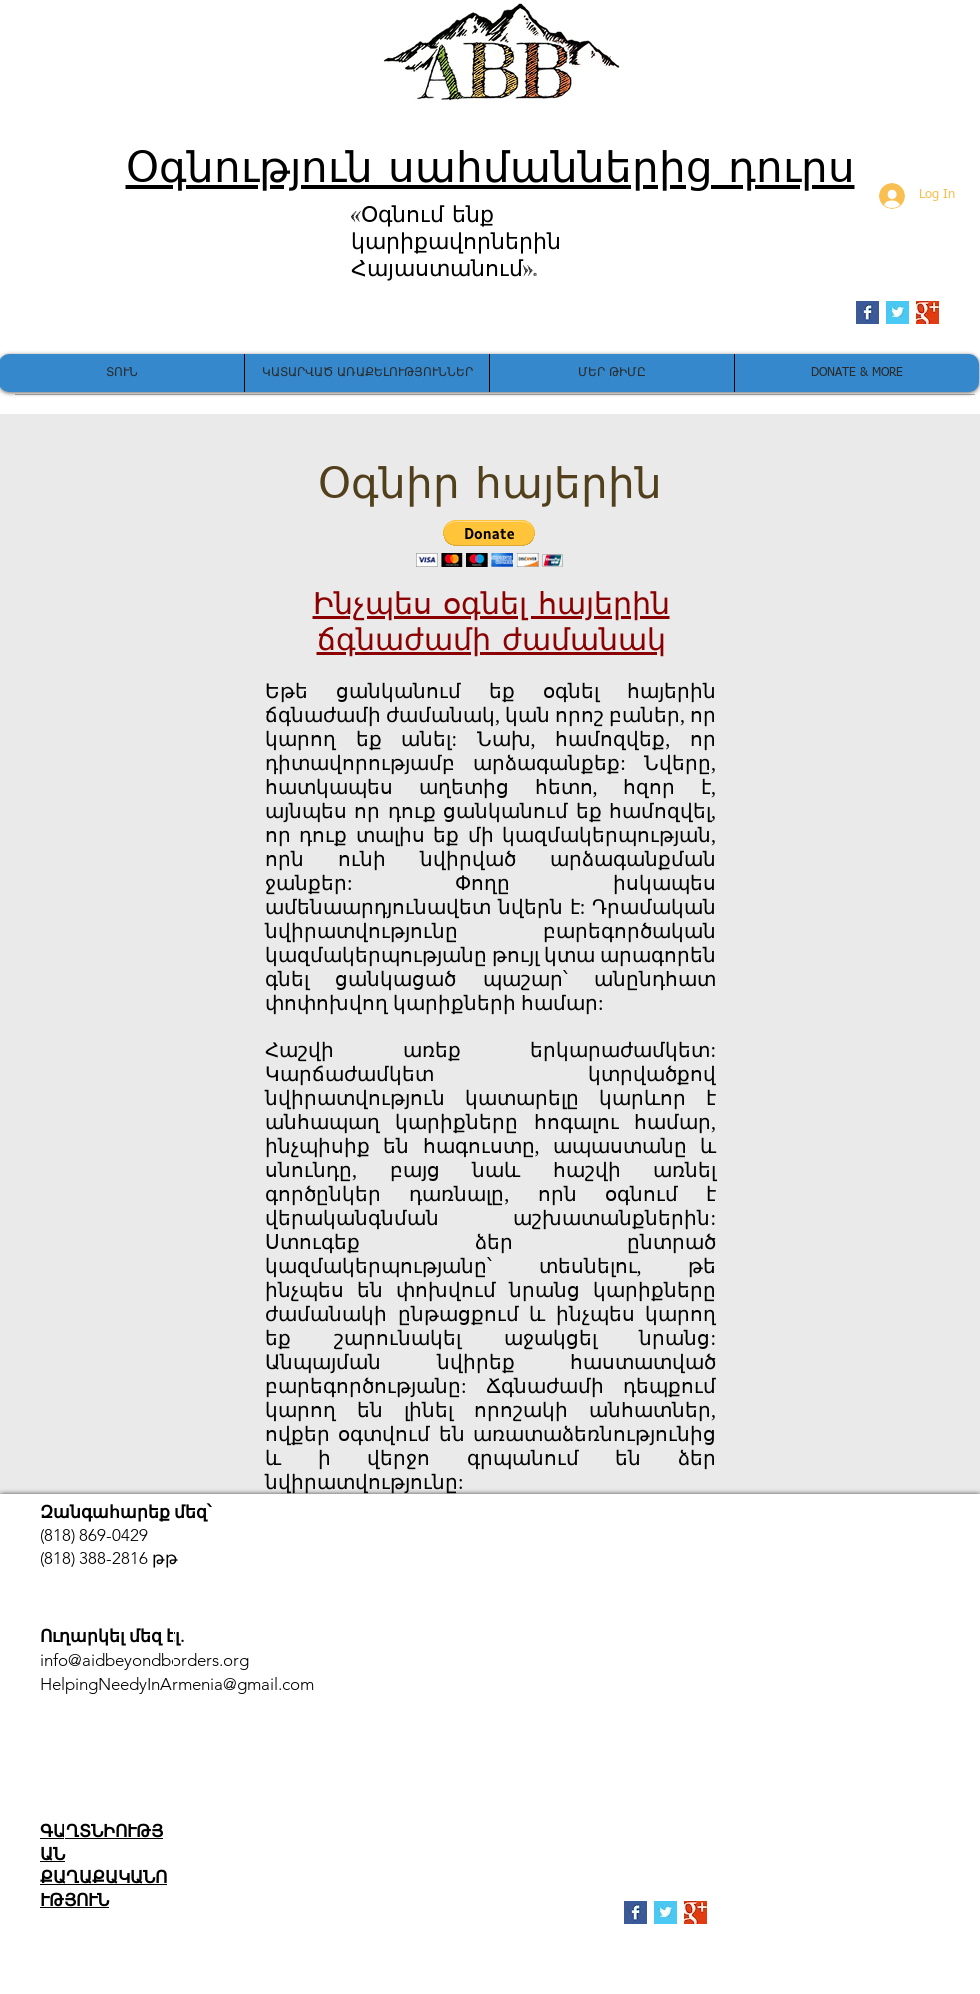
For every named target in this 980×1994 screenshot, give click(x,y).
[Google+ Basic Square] (927, 312)
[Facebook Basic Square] (867, 312)
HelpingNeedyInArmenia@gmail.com (177, 1684)
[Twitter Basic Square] (897, 312)
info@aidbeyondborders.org (144, 1660)
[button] (489, 543)
